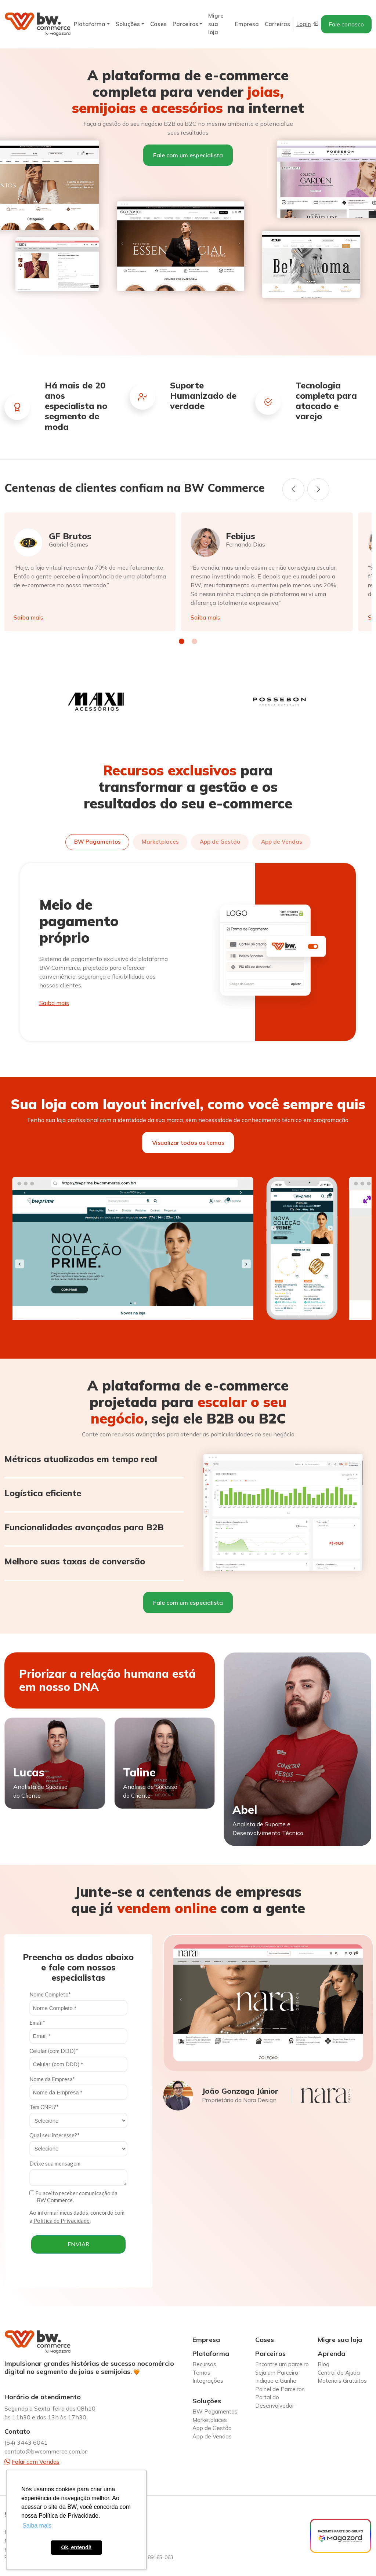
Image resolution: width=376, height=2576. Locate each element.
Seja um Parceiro (276, 2372)
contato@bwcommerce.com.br (45, 2451)
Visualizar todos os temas (188, 1142)
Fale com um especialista (188, 155)
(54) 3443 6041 (26, 2442)
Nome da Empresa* (52, 2079)
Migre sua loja (216, 24)
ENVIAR (78, 2243)
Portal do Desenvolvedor (274, 2401)
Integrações (207, 2380)
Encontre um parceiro (282, 2364)
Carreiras (277, 24)
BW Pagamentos (215, 2411)
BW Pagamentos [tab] (97, 841)
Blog (323, 2364)
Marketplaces (209, 2419)
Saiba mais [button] (36, 2525)
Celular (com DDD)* (53, 2050)
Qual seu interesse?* (54, 2135)
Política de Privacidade (61, 2220)
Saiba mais (28, 617)
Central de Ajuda (339, 2372)
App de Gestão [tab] (220, 841)
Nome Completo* (50, 1994)
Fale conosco (346, 24)
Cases (158, 24)
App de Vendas (212, 2436)
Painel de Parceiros (280, 2389)
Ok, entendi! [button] (76, 2547)
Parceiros (185, 24)
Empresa (247, 24)
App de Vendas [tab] (281, 841)
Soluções (128, 24)
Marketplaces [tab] (160, 841)
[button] (181, 641)
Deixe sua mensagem (54, 2163)
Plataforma (89, 24)
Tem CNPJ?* (44, 2107)
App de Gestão (212, 2428)
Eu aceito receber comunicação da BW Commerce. (73, 2196)
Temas (201, 2372)
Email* (37, 2022)
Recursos (204, 2364)
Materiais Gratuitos (342, 2380)
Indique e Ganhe (275, 2380)
